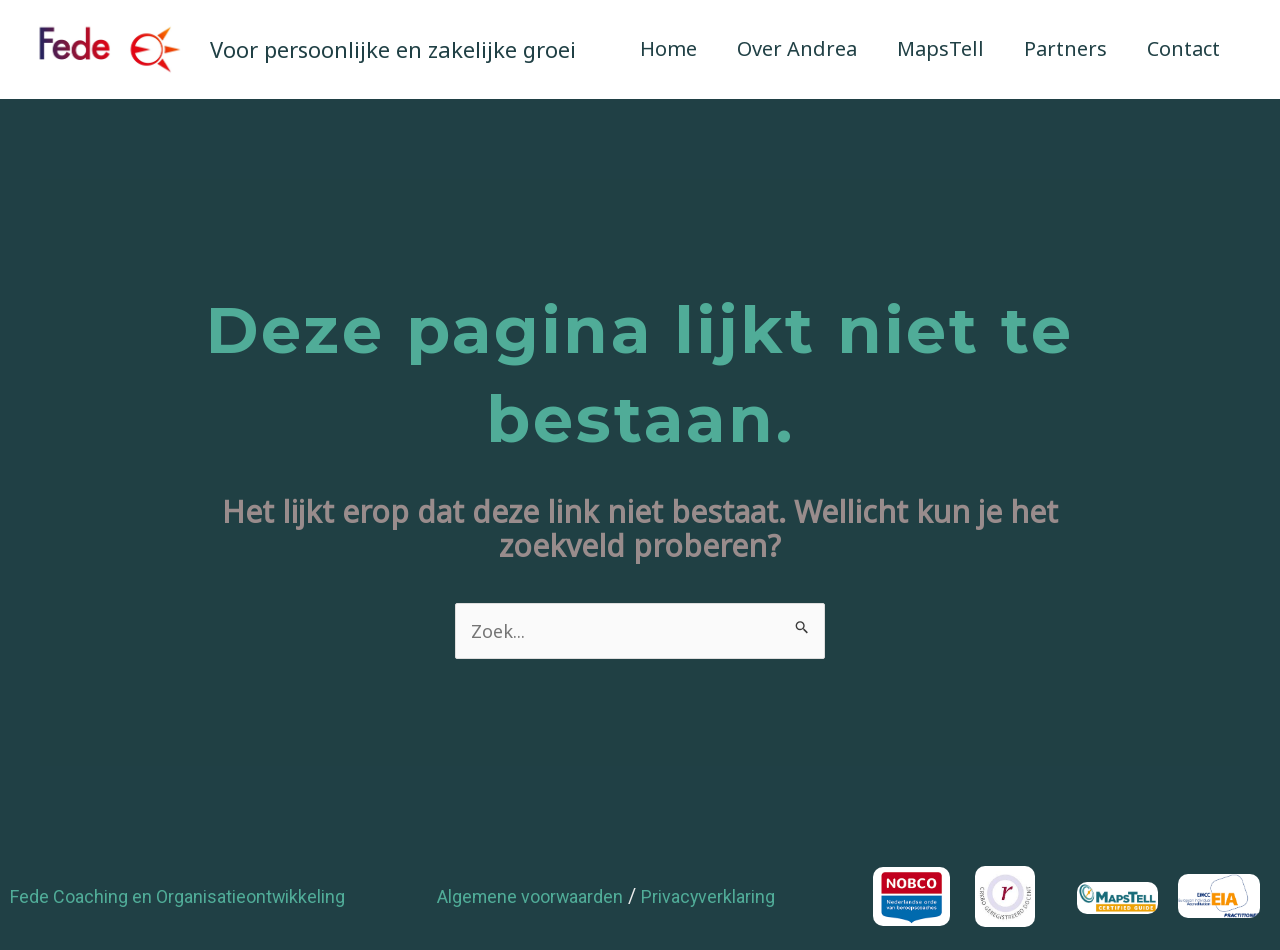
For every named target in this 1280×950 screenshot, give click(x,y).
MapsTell (940, 48)
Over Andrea (797, 48)
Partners (1065, 48)
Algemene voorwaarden (541, 900)
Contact (1183, 48)
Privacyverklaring (739, 900)
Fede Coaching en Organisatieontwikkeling (196, 900)
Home (668, 48)
